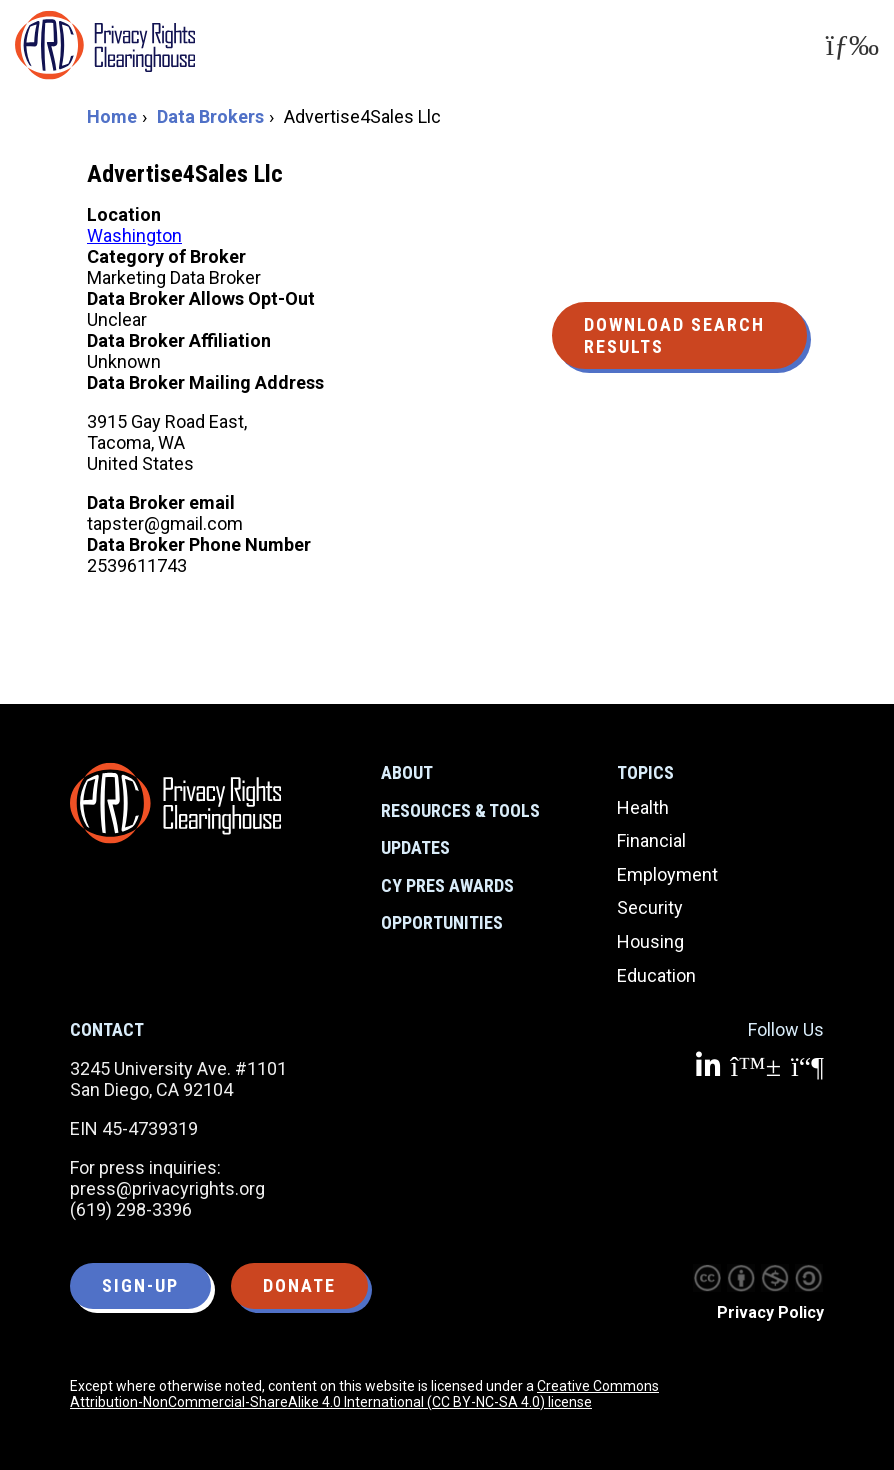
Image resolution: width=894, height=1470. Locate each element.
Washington (134, 235)
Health (643, 807)
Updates (415, 847)
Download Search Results (674, 335)
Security (650, 907)
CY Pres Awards (447, 885)
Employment (667, 874)
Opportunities (442, 922)
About (407, 772)
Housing (650, 941)
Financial (651, 840)
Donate (299, 1285)
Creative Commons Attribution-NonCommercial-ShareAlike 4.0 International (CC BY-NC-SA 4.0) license (364, 1394)
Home (112, 116)
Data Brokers (210, 116)
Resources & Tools (460, 810)
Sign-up (140, 1285)
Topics (645, 772)
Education (656, 975)
